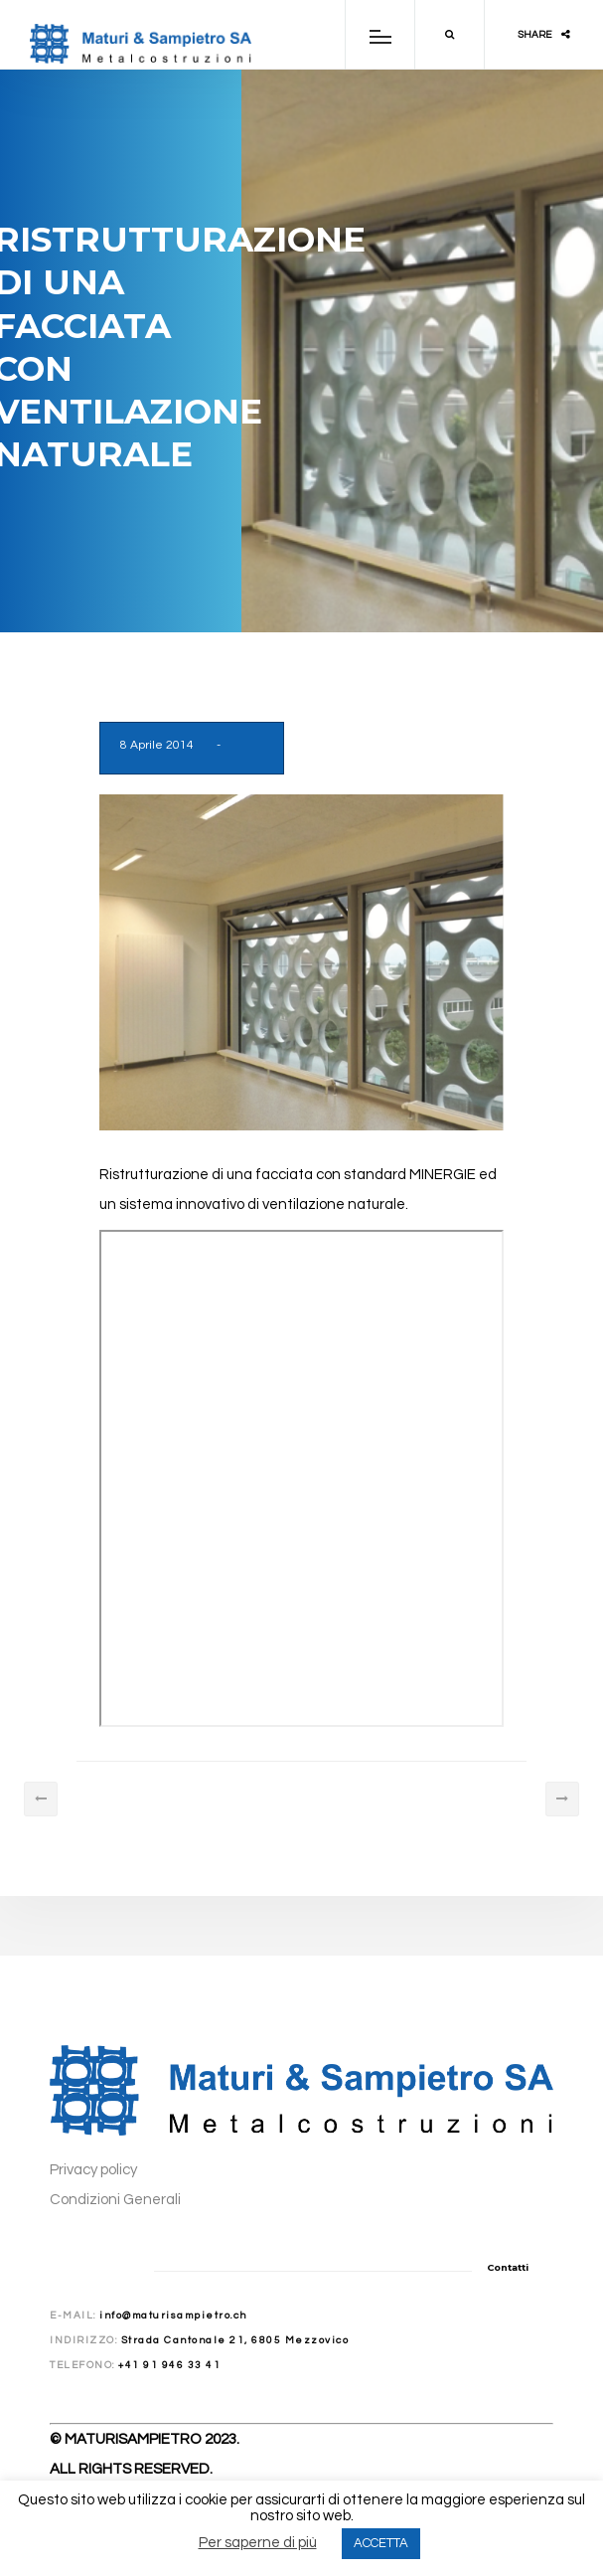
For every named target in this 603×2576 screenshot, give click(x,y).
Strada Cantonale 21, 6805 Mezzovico (235, 2340)
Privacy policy (93, 2169)
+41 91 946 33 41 (169, 2365)
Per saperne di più (258, 2542)
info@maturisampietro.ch (173, 2315)
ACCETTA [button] (381, 2543)
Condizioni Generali (115, 2199)
